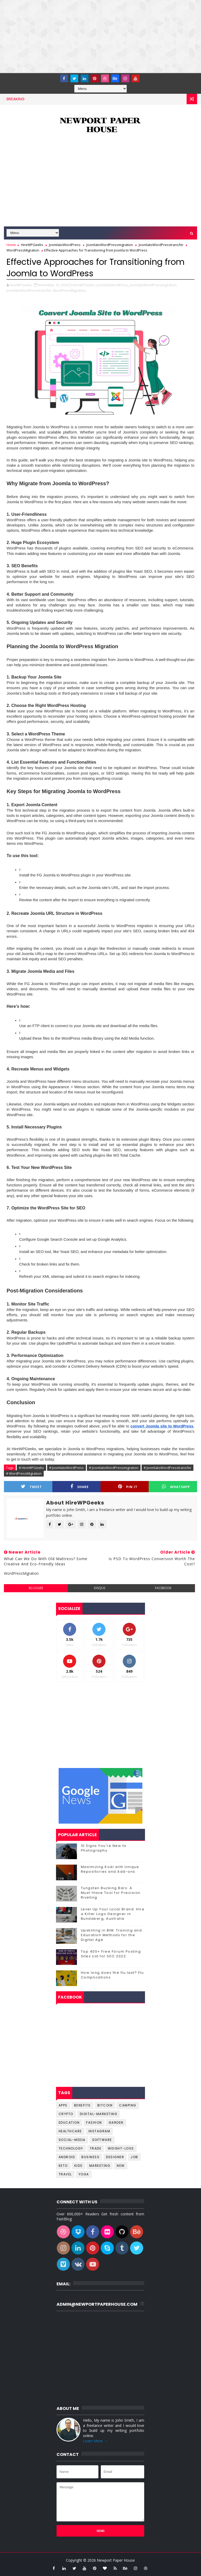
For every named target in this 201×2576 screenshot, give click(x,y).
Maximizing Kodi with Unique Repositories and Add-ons (110, 1869)
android (67, 2157)
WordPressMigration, (69, 290)
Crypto (66, 2114)
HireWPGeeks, (84, 285)
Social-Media (72, 2140)
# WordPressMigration (24, 1473)
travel (65, 2174)
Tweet (31, 1486)
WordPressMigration (23, 250)
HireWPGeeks (32, 244)
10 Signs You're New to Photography (104, 1848)
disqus (99, 1588)
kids (78, 2165)
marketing (99, 2165)
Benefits (82, 2105)
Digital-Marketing (99, 2114)
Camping (127, 2105)
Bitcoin (105, 2105)
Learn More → (95, 2440)
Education (69, 2122)
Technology (71, 2148)
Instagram (99, 2131)
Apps (63, 2105)
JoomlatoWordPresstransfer (161, 244)
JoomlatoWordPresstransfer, (29, 290)
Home (11, 244)
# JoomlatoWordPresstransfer (167, 1467)
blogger (36, 1588)
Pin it (127, 1486)
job (134, 2157)
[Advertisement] (100, 36)
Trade (96, 2148)
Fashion (94, 2122)
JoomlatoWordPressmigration (109, 244)
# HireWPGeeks (31, 1467)
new (121, 2165)
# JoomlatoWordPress (66, 1467)
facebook (163, 1588)
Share (79, 1486)
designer (115, 2157)
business (90, 2157)
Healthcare (70, 2131)
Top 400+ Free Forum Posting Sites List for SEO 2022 (111, 1954)
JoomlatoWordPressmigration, (153, 285)
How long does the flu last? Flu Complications (112, 1975)
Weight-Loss (121, 2148)
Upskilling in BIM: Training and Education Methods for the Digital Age (111, 1935)
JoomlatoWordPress (65, 244)
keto (63, 2165)
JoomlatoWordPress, (113, 285)
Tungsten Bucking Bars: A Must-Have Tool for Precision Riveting (111, 1893)
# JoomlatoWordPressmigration (113, 1467)
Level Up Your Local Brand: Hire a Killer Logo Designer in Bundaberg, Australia (113, 1914)
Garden (116, 2122)
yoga (84, 2174)
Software (102, 2140)
